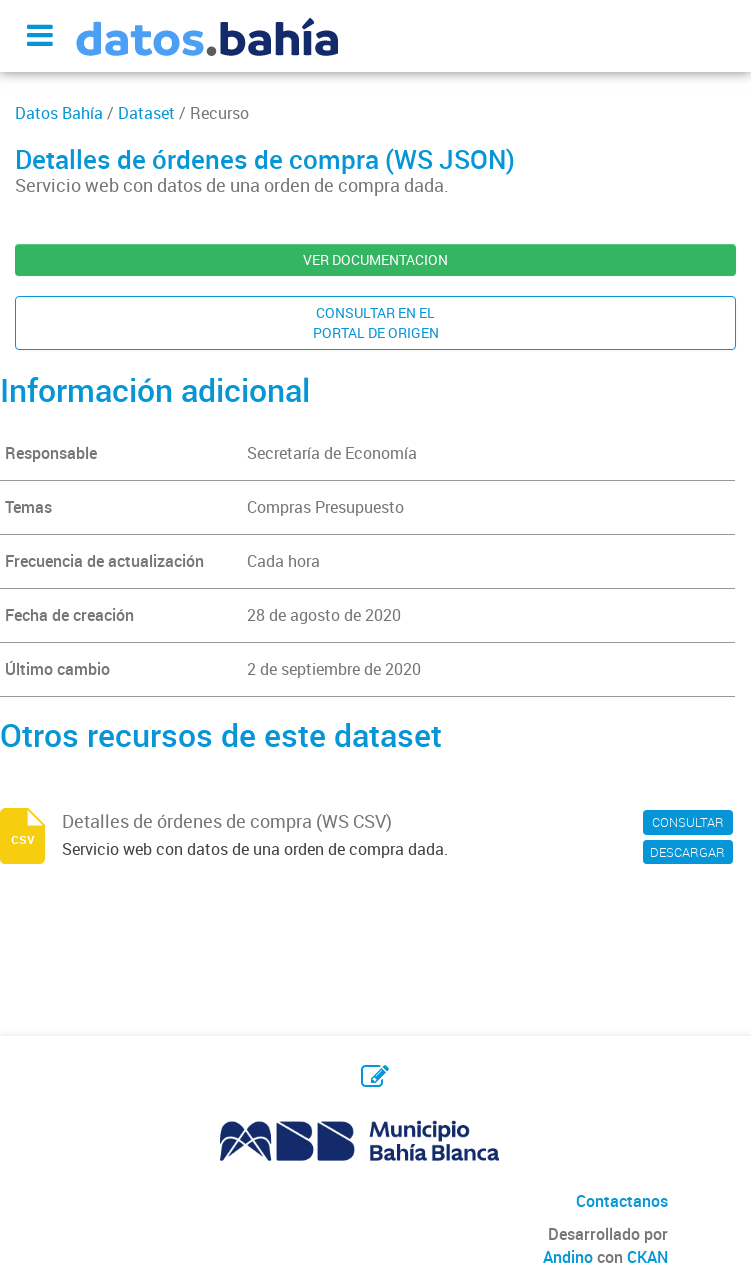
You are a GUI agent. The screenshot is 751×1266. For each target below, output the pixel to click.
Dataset (146, 113)
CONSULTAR (688, 822)
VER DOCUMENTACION (375, 259)
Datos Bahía (59, 113)
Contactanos (622, 1201)
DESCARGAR (687, 852)
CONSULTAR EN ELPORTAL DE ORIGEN (376, 322)
